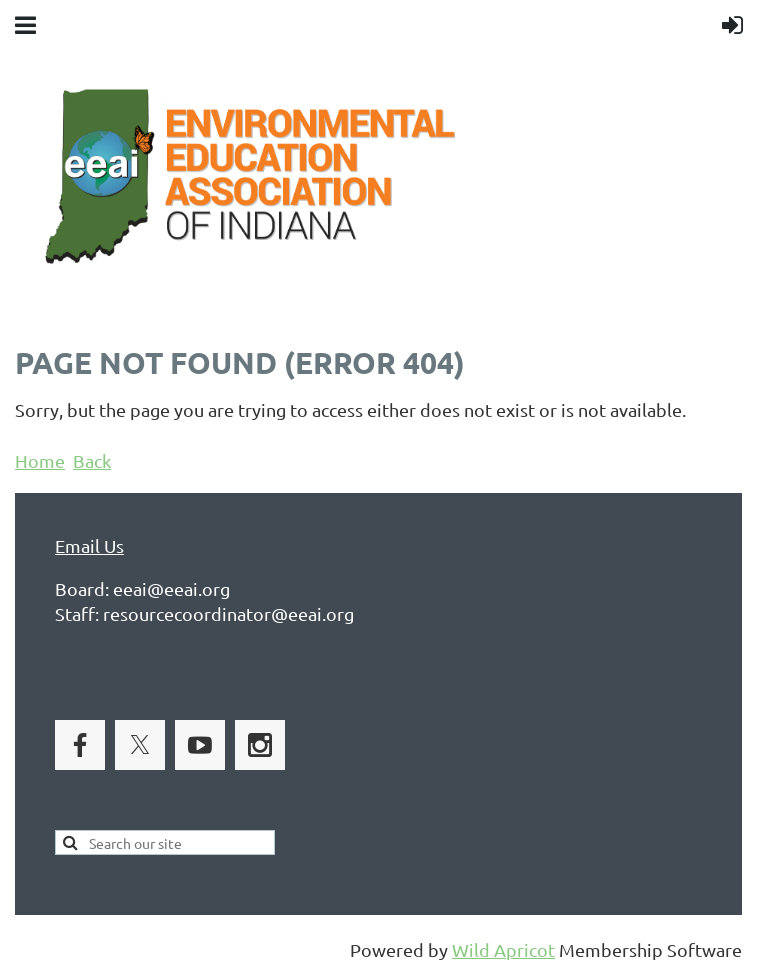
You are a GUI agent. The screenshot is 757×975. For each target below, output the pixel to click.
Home (40, 460)
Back (92, 460)
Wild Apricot (503, 949)
